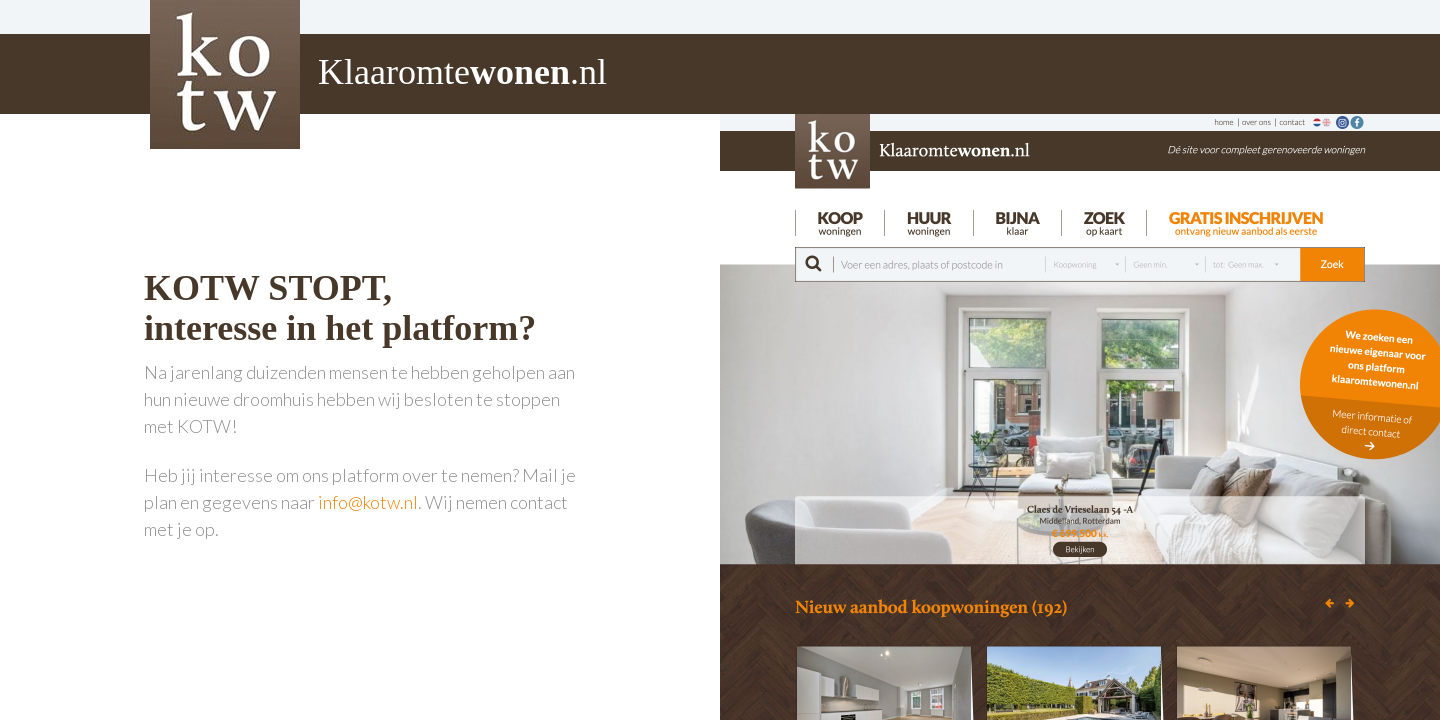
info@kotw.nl (368, 502)
